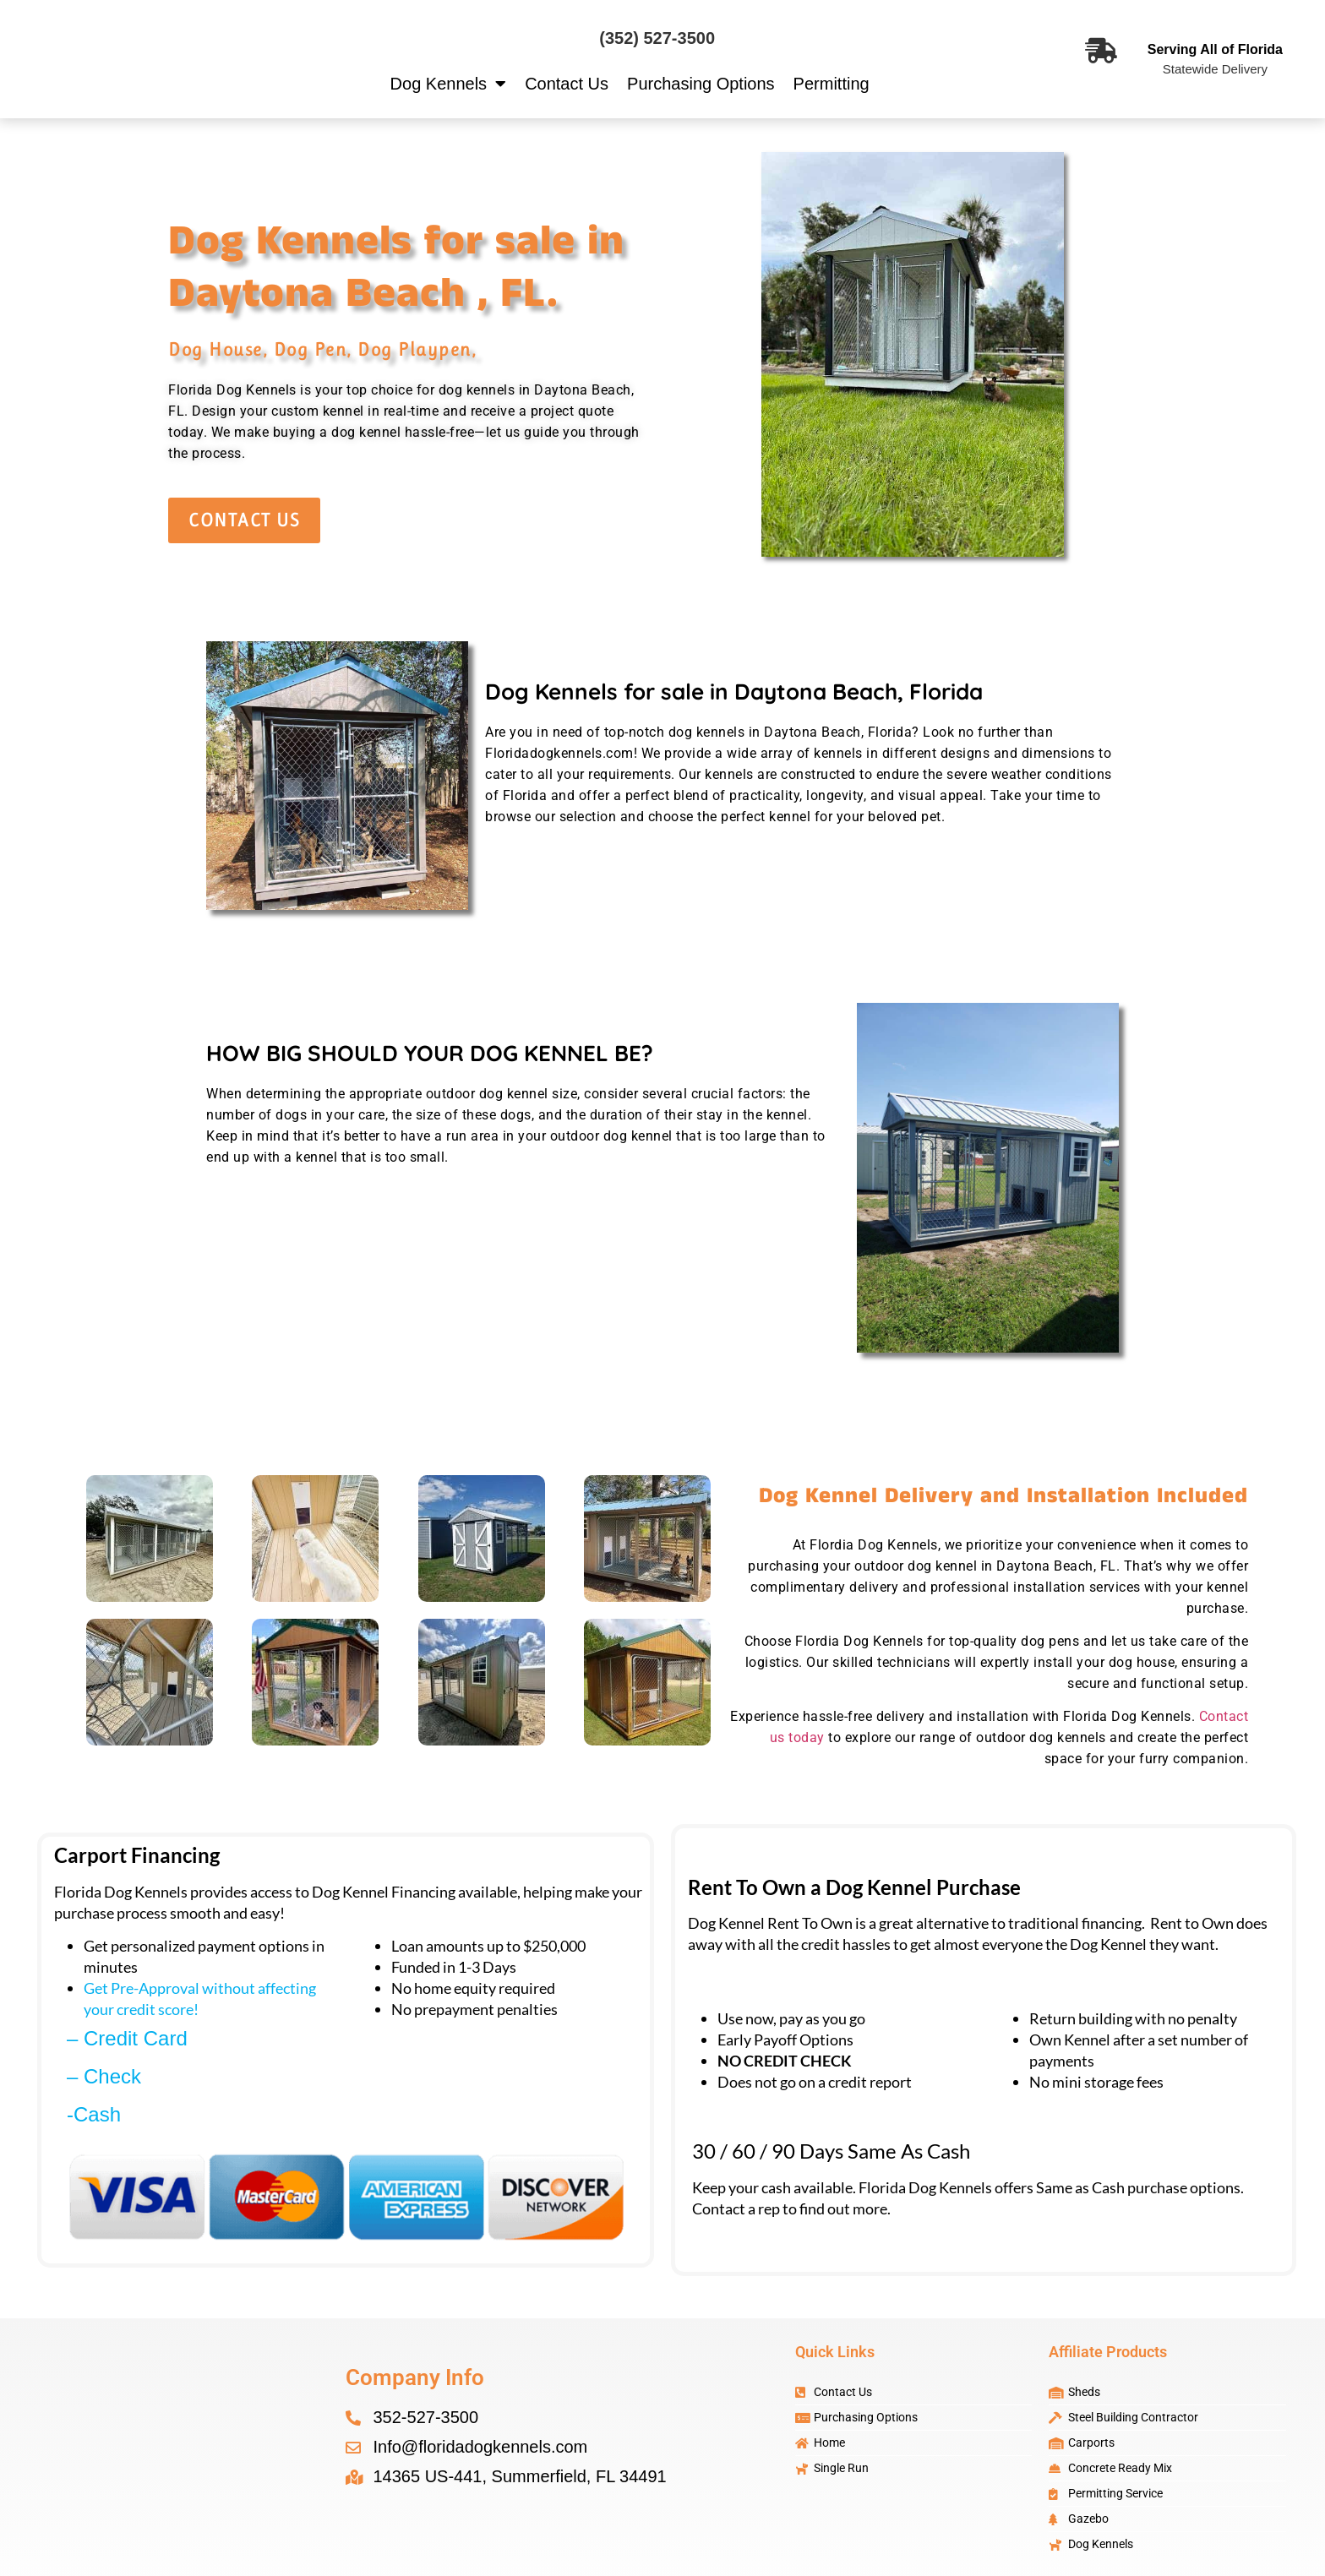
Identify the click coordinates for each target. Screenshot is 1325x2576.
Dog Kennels (448, 84)
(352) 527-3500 (657, 38)
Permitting (831, 83)
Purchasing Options (701, 83)
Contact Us (566, 83)
